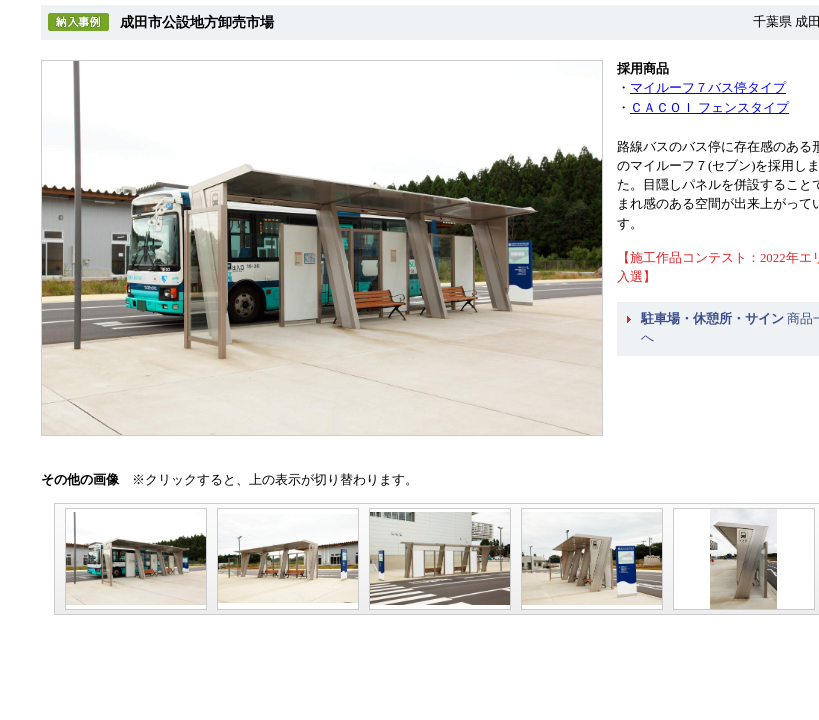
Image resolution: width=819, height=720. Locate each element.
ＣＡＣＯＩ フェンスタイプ (709, 108)
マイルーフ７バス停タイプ (708, 88)
